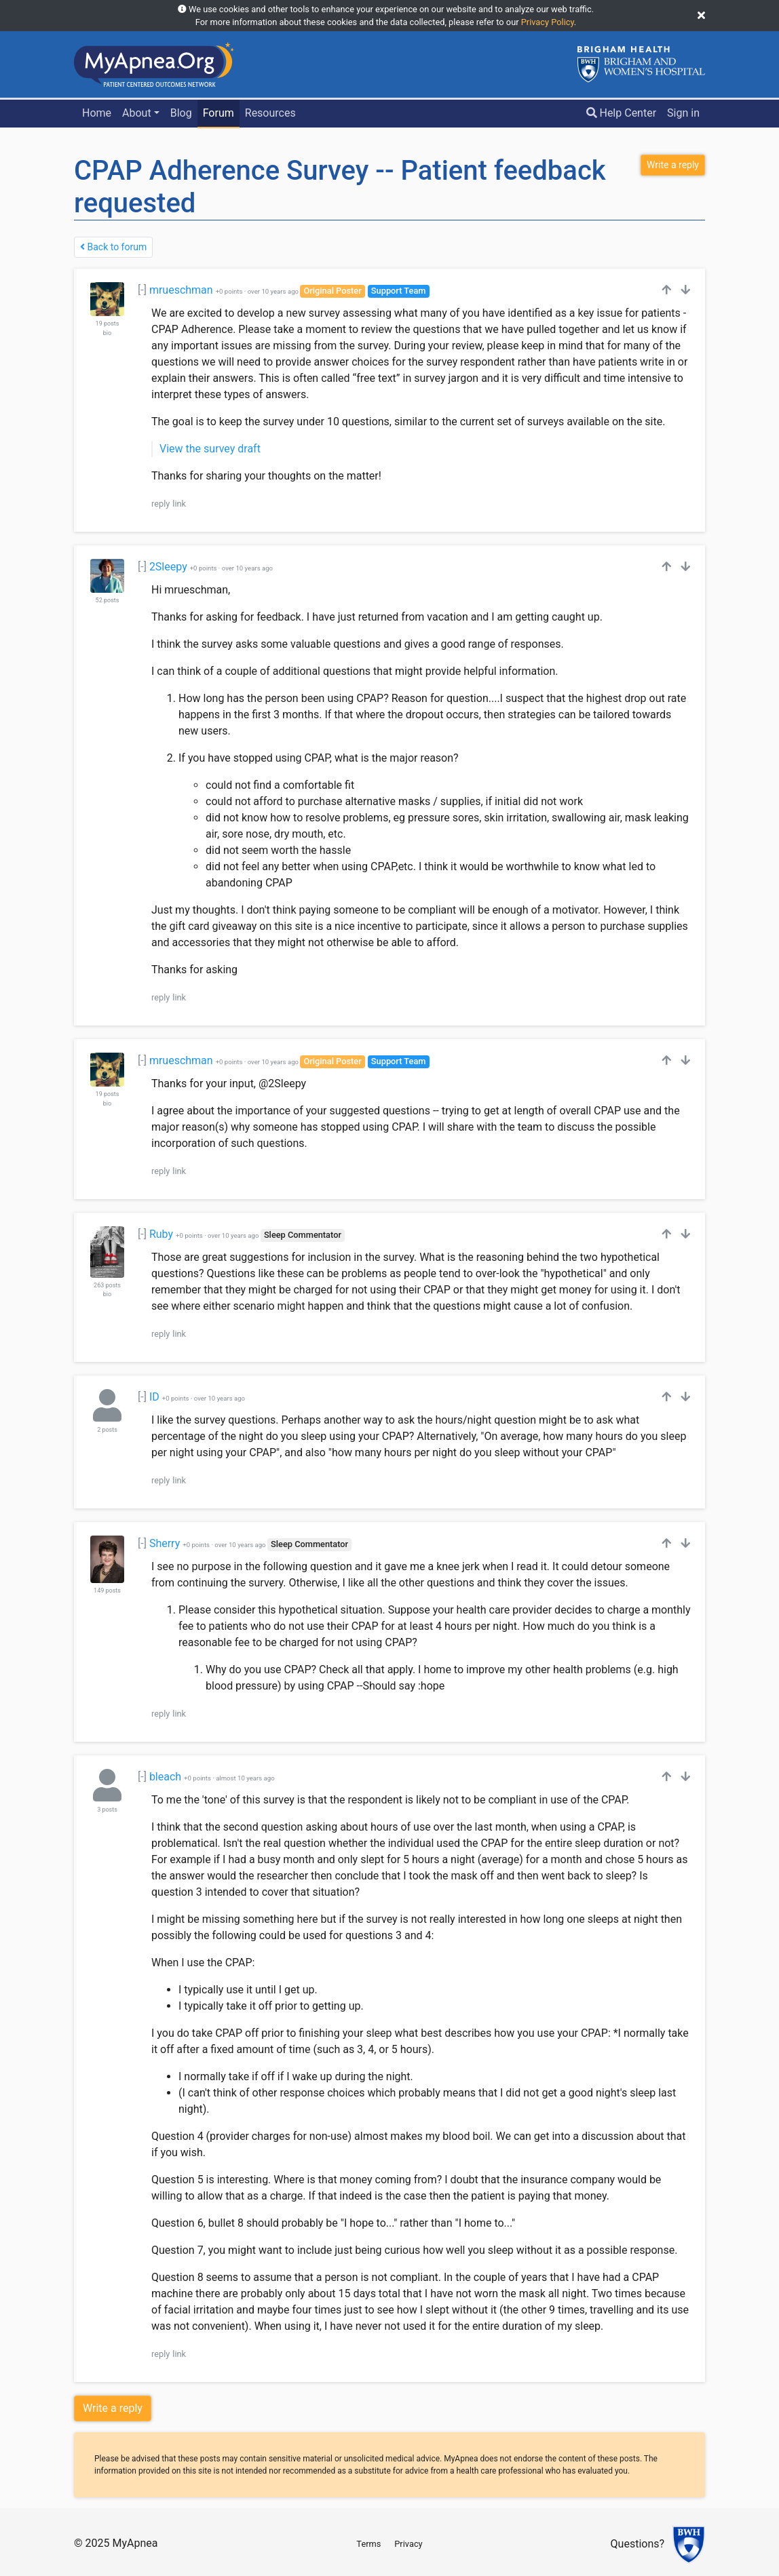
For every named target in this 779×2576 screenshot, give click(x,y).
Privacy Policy (547, 22)
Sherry (164, 1543)
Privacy (408, 2544)
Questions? (637, 2544)
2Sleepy (168, 566)
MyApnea (134, 2543)
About (136, 112)
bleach (165, 1776)
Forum (218, 112)
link (179, 504)
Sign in (683, 112)
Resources (270, 112)
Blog (181, 112)
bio (107, 333)
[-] (142, 290)
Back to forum (113, 246)
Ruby (161, 1234)
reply (160, 504)
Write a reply (112, 2408)
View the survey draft (210, 448)
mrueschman (181, 290)
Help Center (621, 112)
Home (96, 112)
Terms (368, 2544)
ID (154, 1396)
